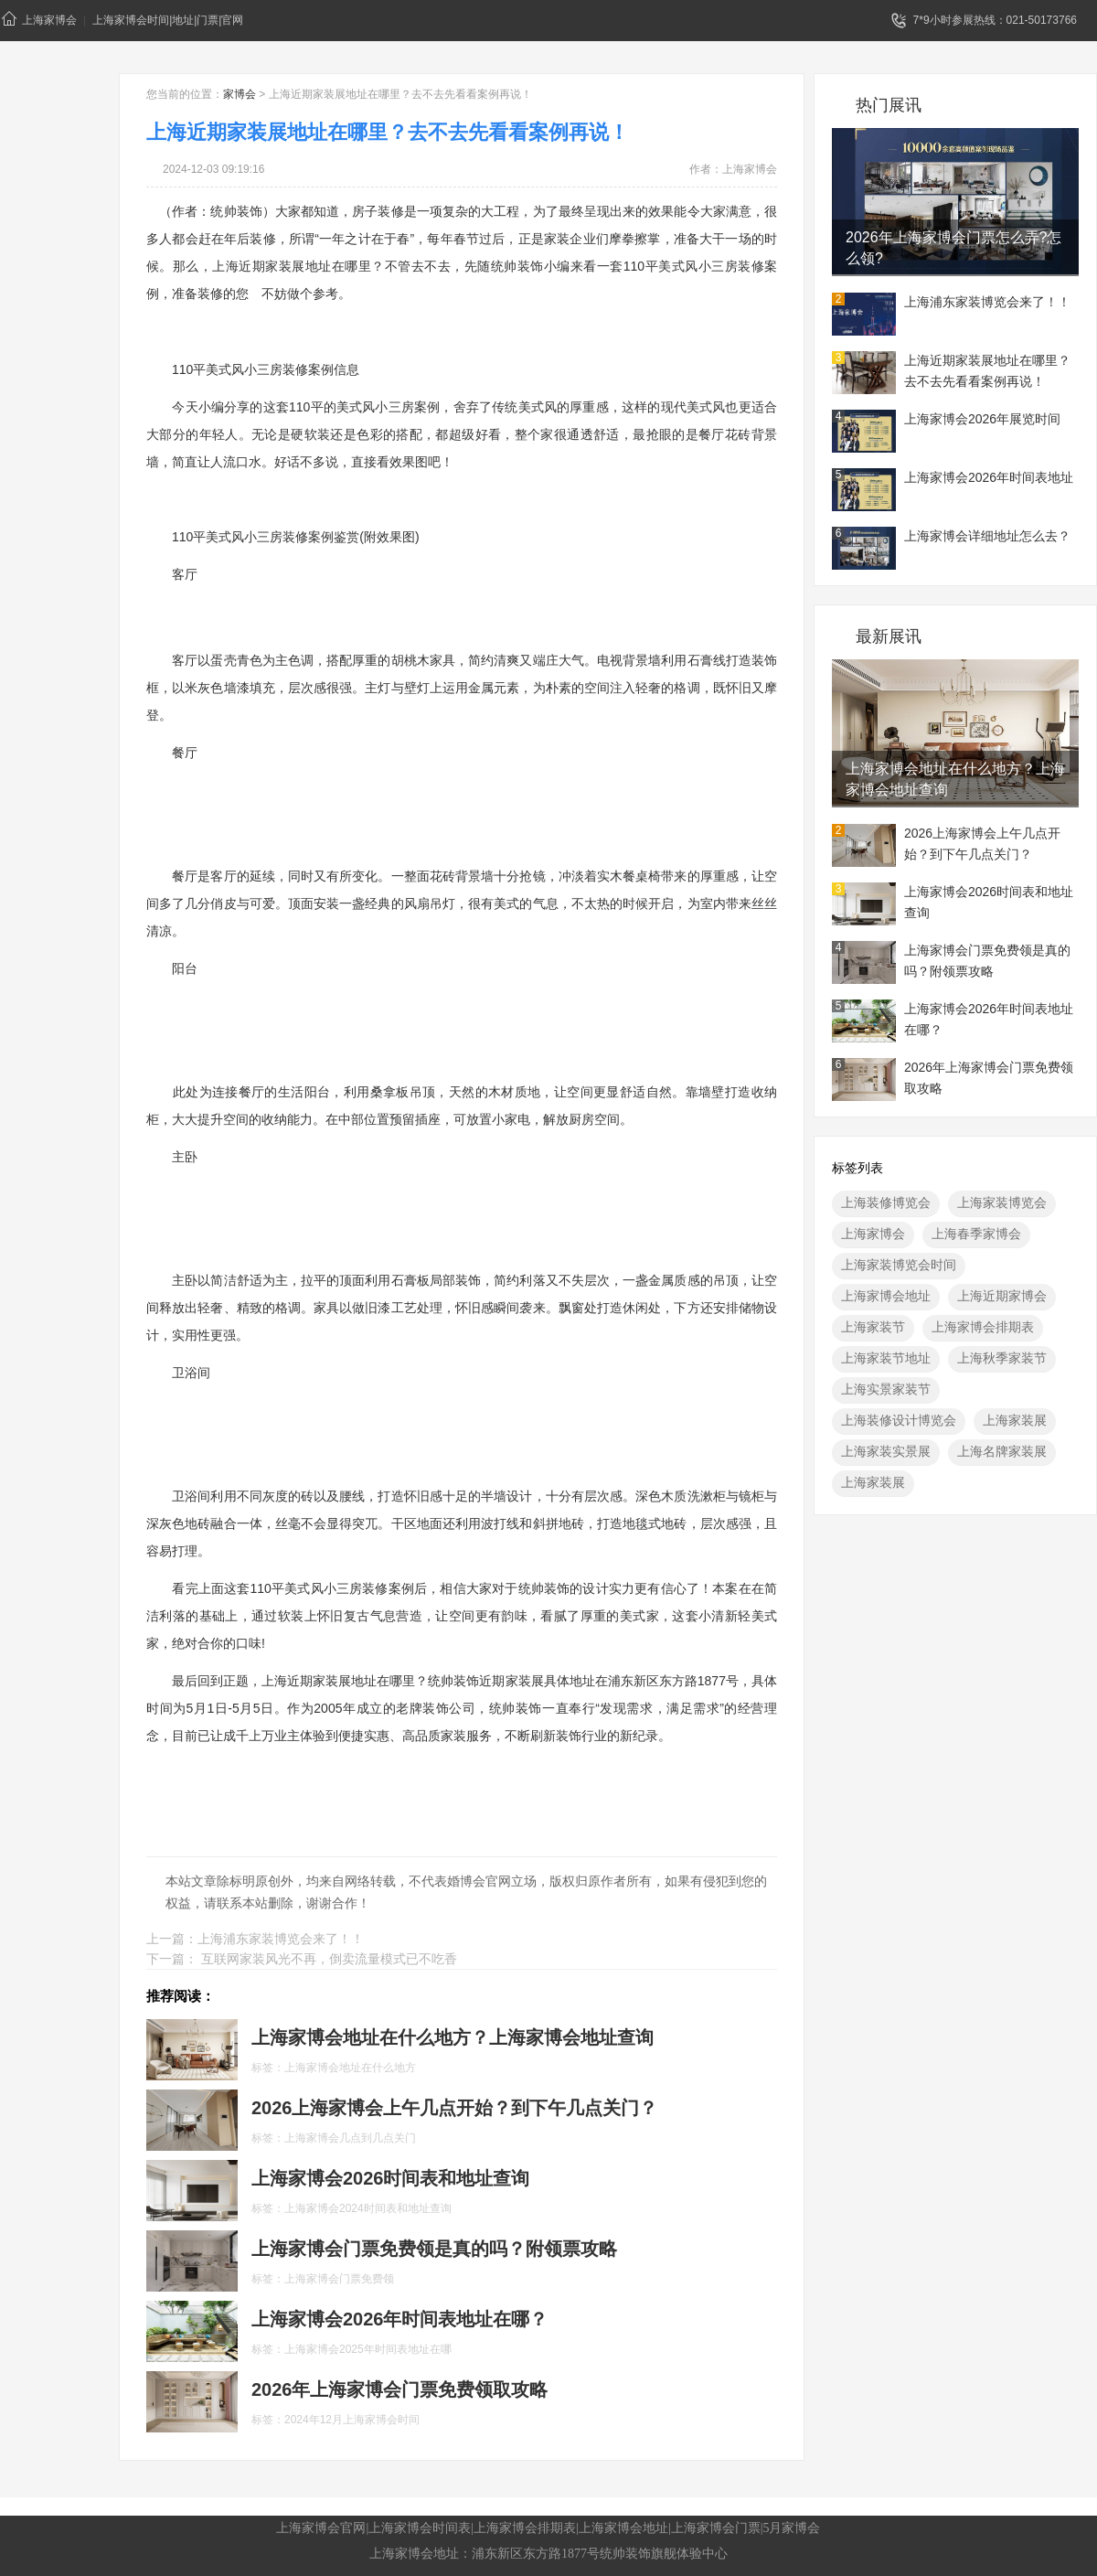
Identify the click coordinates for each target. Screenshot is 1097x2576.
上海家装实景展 (886, 1451)
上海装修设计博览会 (898, 1420)
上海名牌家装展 (1002, 1451)
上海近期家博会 (1002, 1295)
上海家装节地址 (886, 1358)
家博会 (239, 94)
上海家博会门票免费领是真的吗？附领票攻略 (987, 960)
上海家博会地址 (886, 1295)
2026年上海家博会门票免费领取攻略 (988, 1078)
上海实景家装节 (886, 1389)
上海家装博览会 (1002, 1202)
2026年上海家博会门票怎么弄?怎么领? (954, 248)
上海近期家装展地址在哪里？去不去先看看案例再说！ (987, 371)
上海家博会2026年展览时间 (982, 419)
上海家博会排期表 (983, 1327)
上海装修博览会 (886, 1202)
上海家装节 (873, 1327)
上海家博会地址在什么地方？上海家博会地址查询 (955, 779)
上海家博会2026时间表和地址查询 (988, 902)
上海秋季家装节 (1002, 1358)
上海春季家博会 (976, 1233)
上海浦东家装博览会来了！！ (987, 301)
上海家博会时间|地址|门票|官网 (167, 20)
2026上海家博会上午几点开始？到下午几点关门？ (982, 843)
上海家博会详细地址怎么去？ (987, 536)
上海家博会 (39, 19)
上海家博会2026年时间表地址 (988, 477)
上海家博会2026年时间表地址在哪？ (988, 1019)
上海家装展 (1015, 1420)
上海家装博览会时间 (898, 1264)
